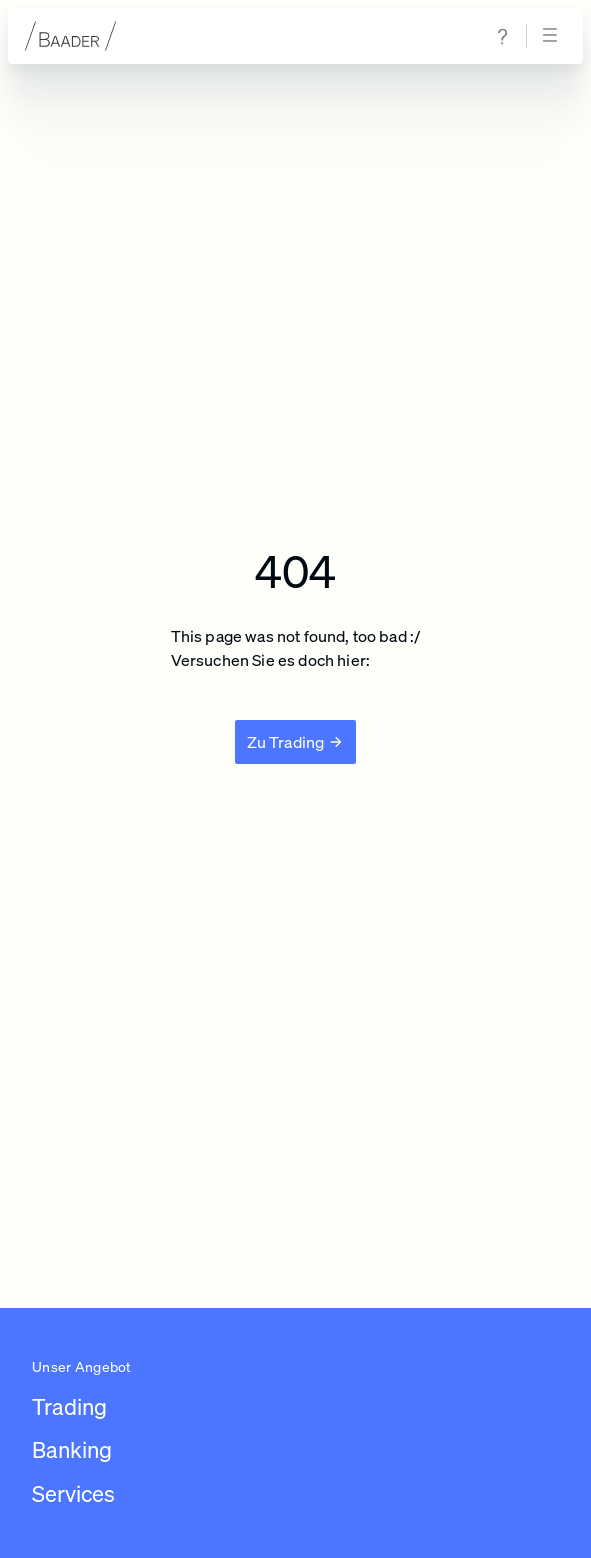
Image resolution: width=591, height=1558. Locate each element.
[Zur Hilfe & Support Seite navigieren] (503, 36)
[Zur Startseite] (71, 36)
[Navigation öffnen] (553, 36)
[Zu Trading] (296, 742)
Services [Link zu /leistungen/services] (73, 1493)
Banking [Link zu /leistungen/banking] (72, 1449)
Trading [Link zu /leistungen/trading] (69, 1406)
